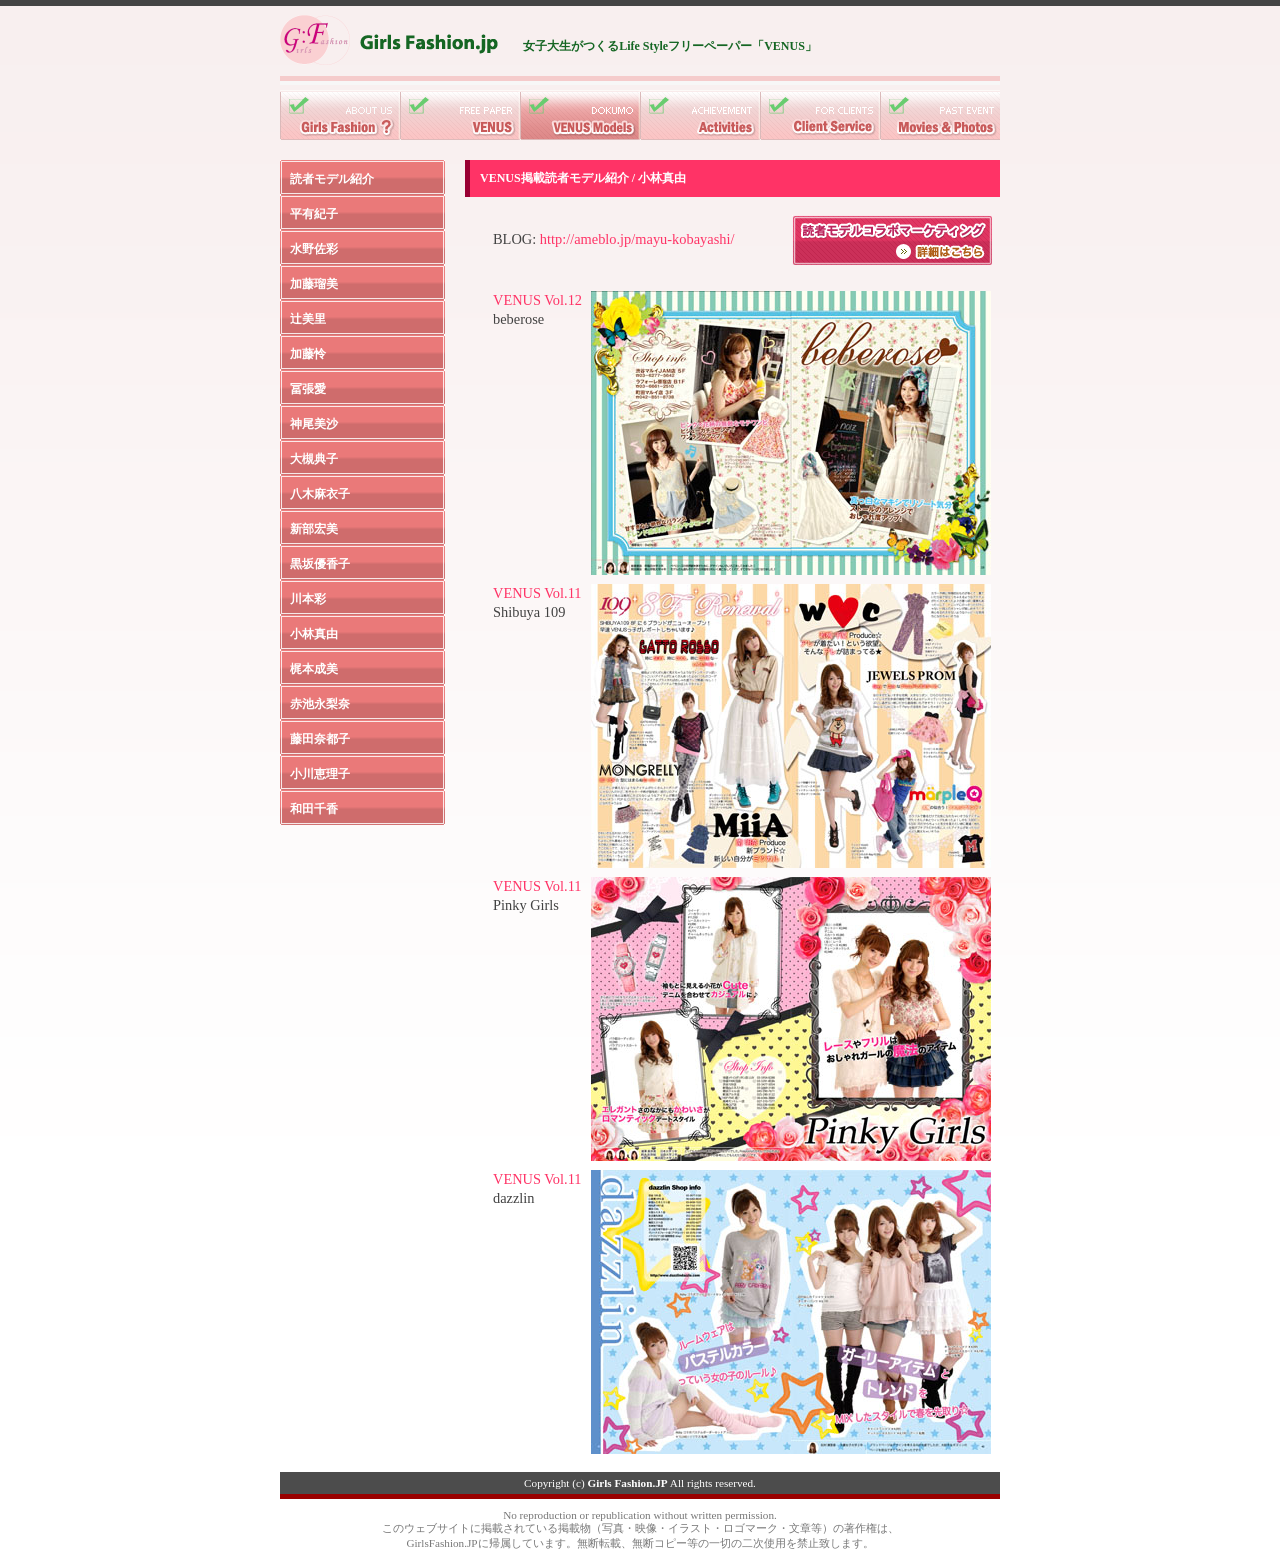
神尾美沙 (314, 424)
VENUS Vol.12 (537, 300)
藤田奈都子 (320, 739)
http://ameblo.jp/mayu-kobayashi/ (637, 239)
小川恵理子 (320, 774)
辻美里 (308, 319)
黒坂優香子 (320, 564)
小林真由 (314, 634)
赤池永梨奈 (320, 704)
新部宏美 (314, 529)
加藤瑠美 (314, 284)
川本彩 (308, 599)
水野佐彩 (314, 249)
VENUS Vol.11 (537, 593)
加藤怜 (308, 354)
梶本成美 (314, 669)
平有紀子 (314, 214)
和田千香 (314, 809)
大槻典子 (314, 459)
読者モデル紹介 (332, 179)
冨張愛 (308, 389)
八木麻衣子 (320, 494)
